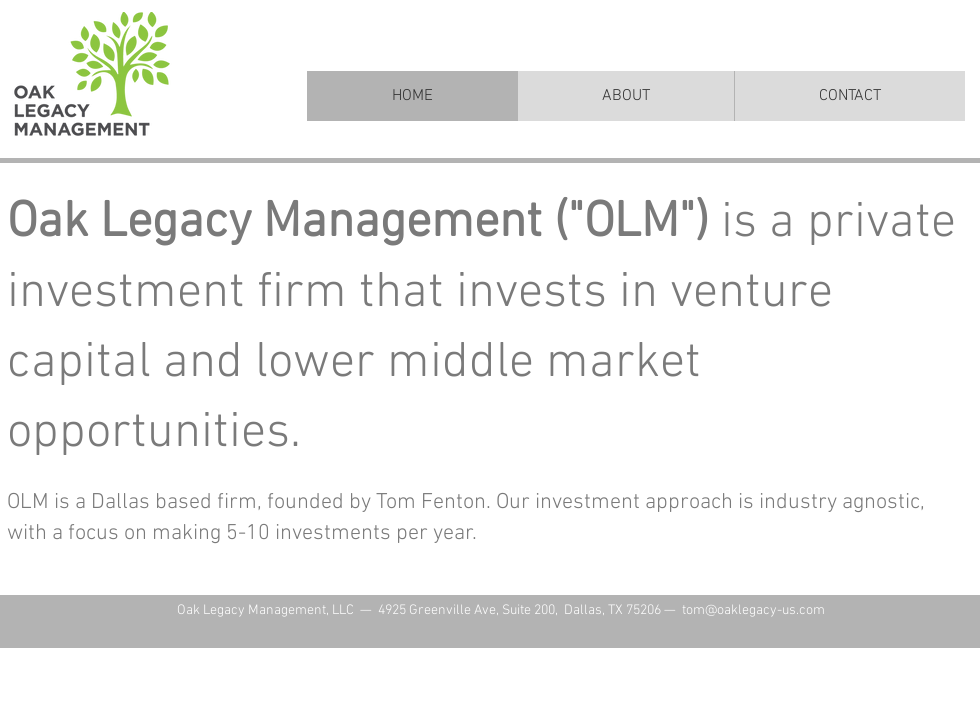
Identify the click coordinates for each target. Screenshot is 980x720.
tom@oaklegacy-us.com (753, 610)
